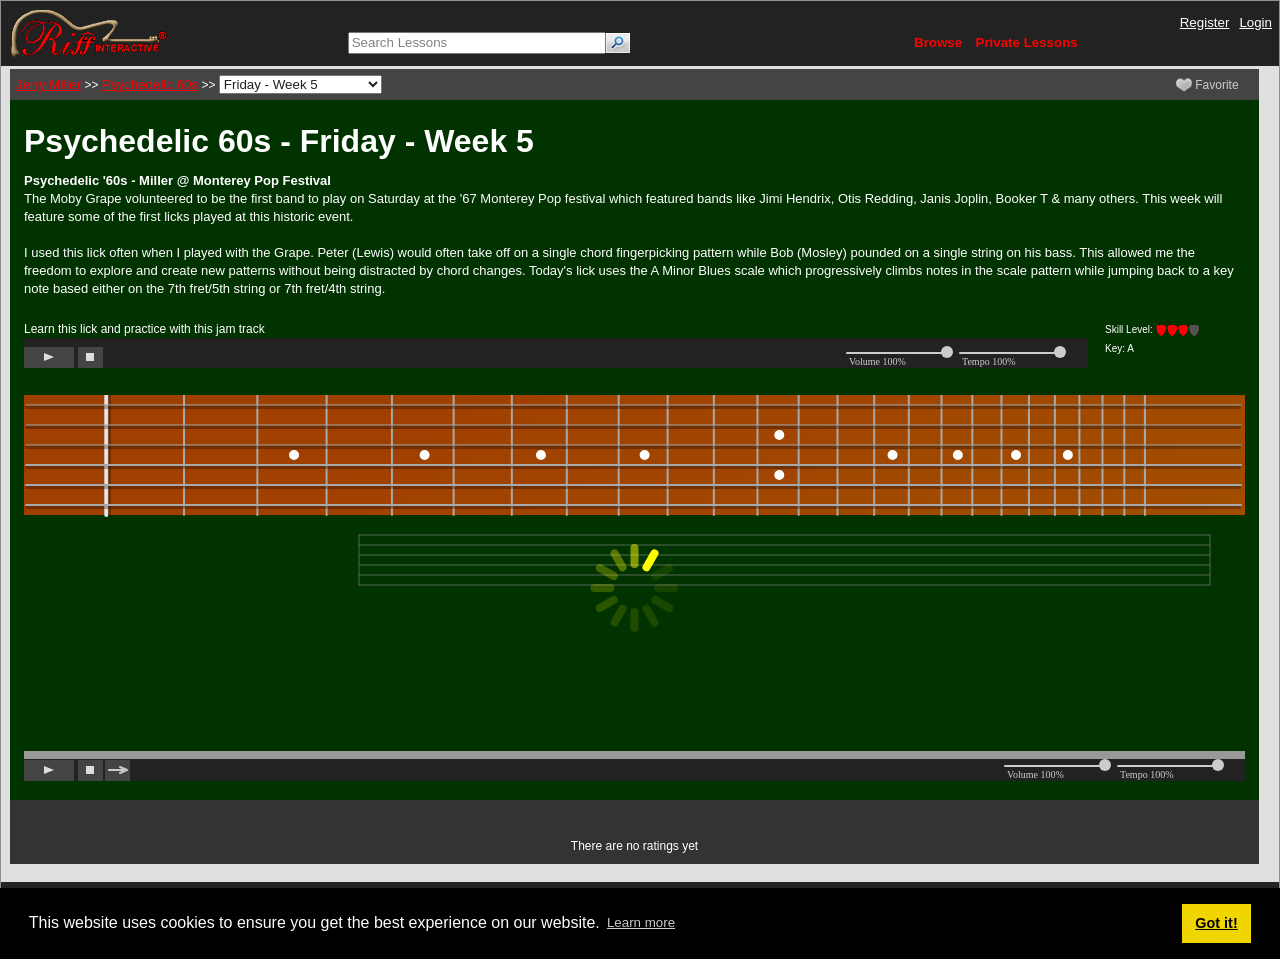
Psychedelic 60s (150, 84)
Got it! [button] (1216, 923)
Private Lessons (1027, 42)
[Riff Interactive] (89, 32)
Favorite (1207, 85)
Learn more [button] (641, 922)
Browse (938, 42)
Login (1255, 22)
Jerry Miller (48, 84)
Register (1205, 22)
